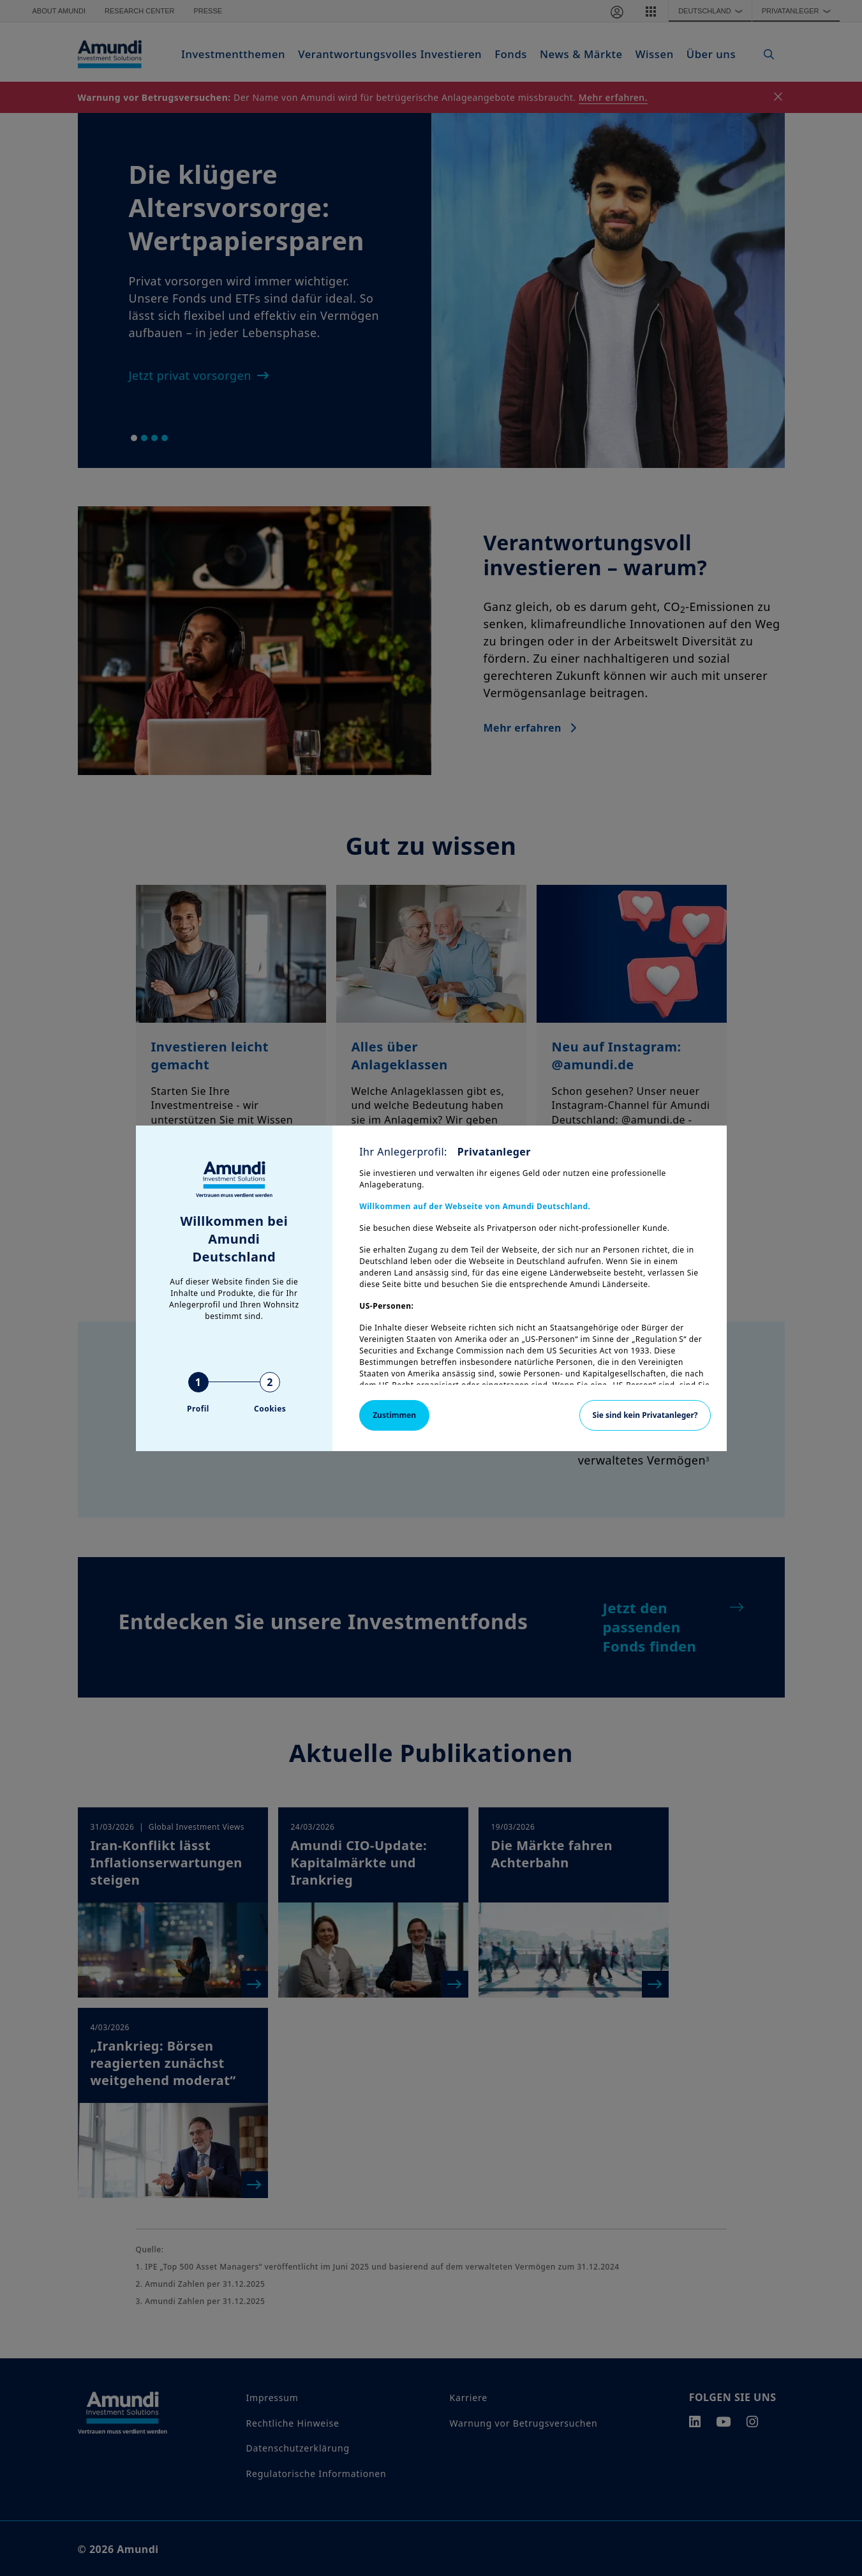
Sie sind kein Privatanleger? (645, 1415)
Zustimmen (394, 1415)
